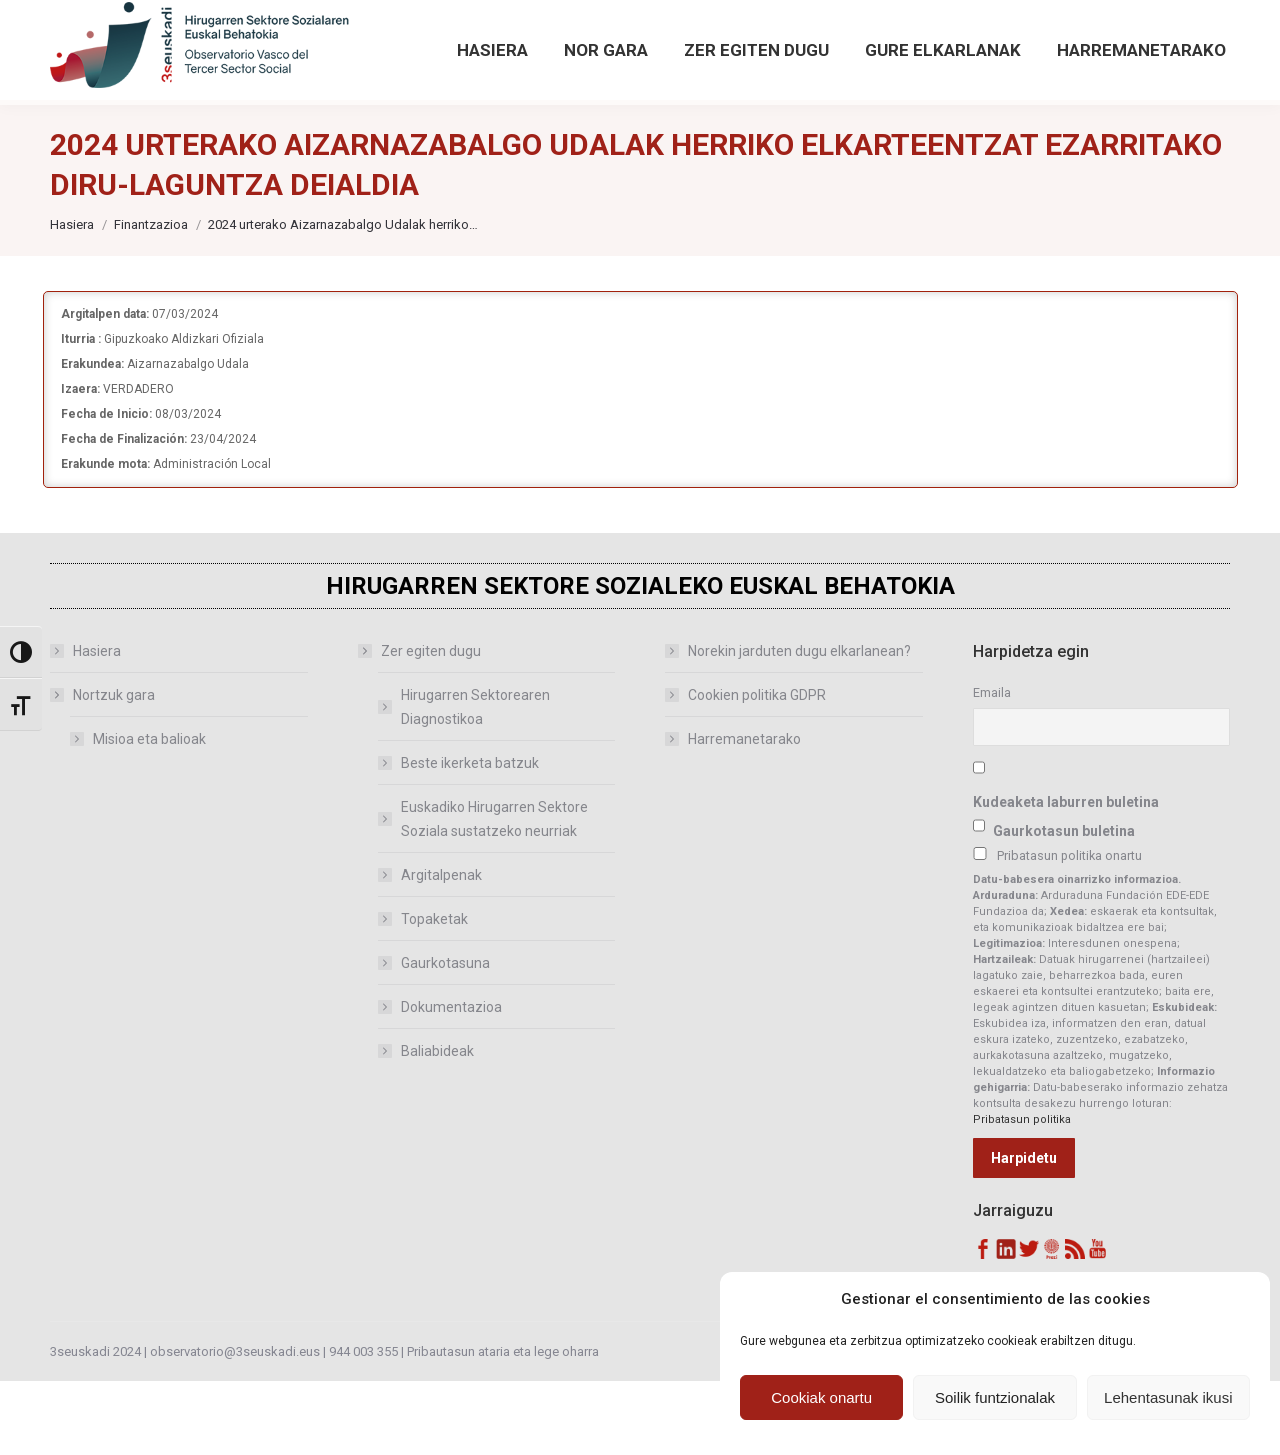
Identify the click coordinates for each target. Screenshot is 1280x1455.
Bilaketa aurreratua (1077, 59)
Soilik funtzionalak (995, 1397)
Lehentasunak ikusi (1168, 1397)
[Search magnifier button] (1047, 22)
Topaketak (434, 993)
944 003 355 (363, 1425)
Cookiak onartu (821, 1397)
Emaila (992, 766)
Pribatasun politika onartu (1069, 929)
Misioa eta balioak (149, 813)
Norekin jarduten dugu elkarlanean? (799, 725)
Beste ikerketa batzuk (470, 837)
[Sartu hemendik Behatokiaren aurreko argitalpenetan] (538, 37)
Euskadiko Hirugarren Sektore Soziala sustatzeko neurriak (494, 893)
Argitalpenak (441, 949)
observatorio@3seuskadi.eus (259, 37)
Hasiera (97, 725)
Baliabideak (437, 1125)
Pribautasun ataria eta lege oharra (503, 1425)
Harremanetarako (744, 813)
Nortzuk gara (104, 769)
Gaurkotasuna (445, 1037)
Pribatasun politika (1022, 1193)
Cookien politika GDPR (757, 769)
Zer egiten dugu (421, 725)
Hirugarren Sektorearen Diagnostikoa (475, 781)
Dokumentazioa (451, 1081)
